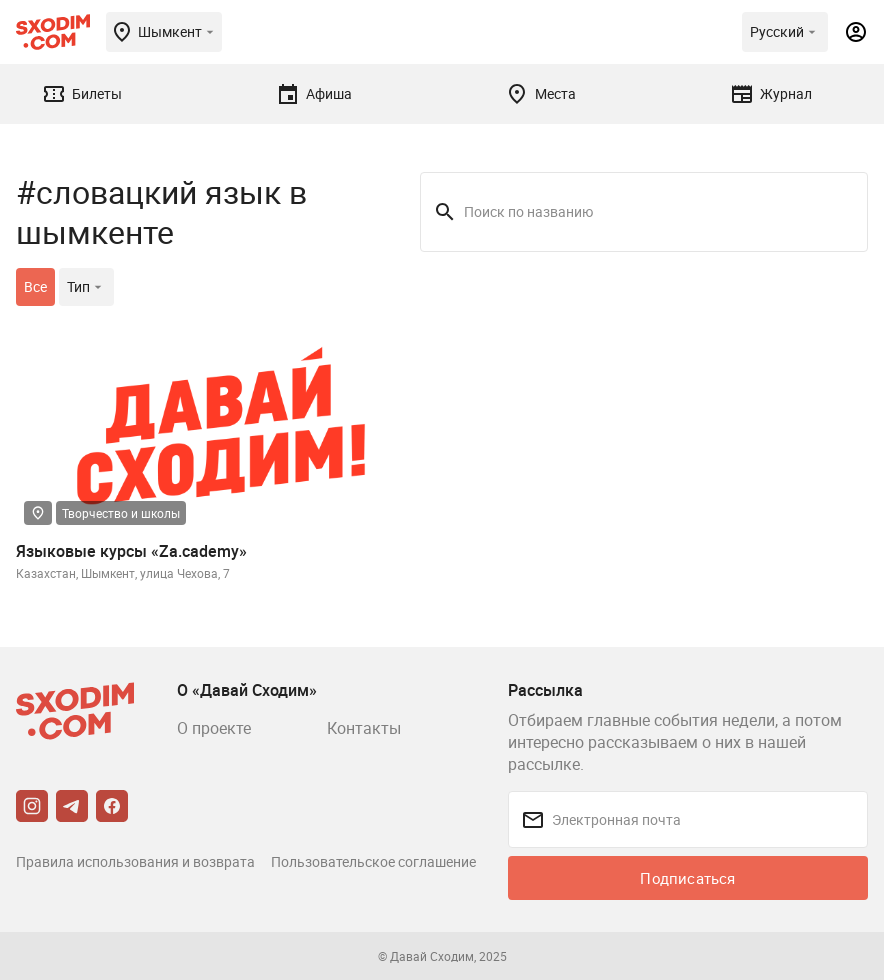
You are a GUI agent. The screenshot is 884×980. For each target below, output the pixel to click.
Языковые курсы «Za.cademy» (131, 551)
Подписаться (687, 878)
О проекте (214, 728)
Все (35, 286)
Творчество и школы (121, 513)
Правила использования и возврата (135, 861)
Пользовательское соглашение (373, 861)
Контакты (364, 728)
